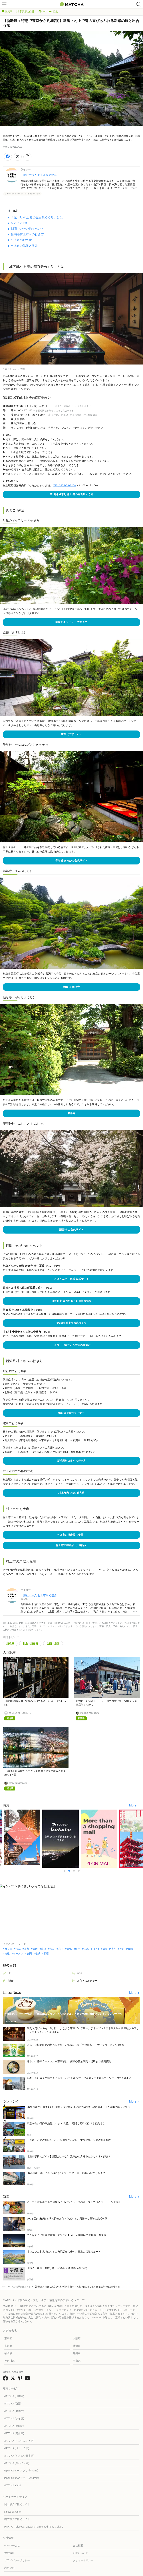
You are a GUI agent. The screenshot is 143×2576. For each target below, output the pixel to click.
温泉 (43, 1949)
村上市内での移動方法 (71, 1492)
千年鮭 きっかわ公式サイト (71, 860)
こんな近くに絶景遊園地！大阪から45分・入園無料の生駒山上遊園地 (66, 2235)
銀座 (77, 1949)
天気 (69, 1949)
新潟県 (7, 11)
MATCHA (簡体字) (14, 2433)
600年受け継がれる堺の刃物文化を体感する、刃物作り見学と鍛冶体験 (67, 2218)
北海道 (76, 2345)
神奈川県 (9, 2360)
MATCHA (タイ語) (14, 2418)
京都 (26, 1949)
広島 (86, 1949)
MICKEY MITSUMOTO (20, 1713)
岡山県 (76, 2360)
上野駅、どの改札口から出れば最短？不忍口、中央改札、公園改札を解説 (69, 2139)
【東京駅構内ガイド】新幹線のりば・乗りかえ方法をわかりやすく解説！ (69, 2156)
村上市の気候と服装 (24, 245)
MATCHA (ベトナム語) (16, 2448)
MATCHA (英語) (13, 2403)
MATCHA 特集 (48, 11)
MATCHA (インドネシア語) (19, 2440)
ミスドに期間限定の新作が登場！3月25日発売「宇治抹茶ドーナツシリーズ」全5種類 (75, 2044)
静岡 (29, 1953)
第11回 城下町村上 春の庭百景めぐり (71, 494)
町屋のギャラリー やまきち (71, 621)
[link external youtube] (28, 2379)
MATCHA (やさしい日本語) (19, 2455)
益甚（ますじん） (71, 734)
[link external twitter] (13, 2379)
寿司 (52, 1949)
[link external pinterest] (21, 2379)
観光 (8, 1981)
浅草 (18, 1949)
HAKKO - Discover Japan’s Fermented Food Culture (33, 2526)
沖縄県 (76, 2353)
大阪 (35, 1949)
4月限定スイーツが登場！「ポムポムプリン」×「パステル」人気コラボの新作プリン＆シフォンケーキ (63, 2013)
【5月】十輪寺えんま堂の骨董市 (71, 1345)
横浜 (37, 1953)
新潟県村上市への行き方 (27, 234)
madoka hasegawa (89, 1713)
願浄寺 (71, 1113)
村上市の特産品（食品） (71, 1534)
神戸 (121, 1949)
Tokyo (95, 1949)
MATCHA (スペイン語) (16, 2463)
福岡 (104, 1949)
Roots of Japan (12, 2511)
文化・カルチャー (84, 1981)
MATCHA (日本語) (14, 2396)
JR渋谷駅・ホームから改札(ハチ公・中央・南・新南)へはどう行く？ (66, 2173)
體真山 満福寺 (71, 986)
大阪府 (76, 2338)
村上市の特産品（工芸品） (71, 1545)
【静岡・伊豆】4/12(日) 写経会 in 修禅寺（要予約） (57, 2268)
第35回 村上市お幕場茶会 (71, 1322)
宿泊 (60, 1949)
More (133, 1805)
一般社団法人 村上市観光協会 (39, 174)
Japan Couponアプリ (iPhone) (21, 2470)
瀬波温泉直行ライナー (71, 1412)
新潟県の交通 (25, 11)
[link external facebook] (6, 2379)
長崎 (130, 1949)
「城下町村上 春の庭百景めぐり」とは (37, 217)
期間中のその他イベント (27, 228)
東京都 (8, 2338)
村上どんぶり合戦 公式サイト (71, 1278)
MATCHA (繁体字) (14, 2411)
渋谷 (113, 1949)
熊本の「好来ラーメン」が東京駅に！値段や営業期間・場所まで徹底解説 (69, 2061)
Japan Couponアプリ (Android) (21, 2478)
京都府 (8, 2345)
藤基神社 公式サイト (71, 1229)
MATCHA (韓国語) (14, 2425)
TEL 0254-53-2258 (64, 485)
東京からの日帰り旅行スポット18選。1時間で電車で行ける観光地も (66, 2123)
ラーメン (18, 1953)
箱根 (7, 1953)
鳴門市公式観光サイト (17, 2519)
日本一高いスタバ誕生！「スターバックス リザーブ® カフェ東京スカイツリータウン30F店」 (80, 2077)
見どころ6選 (19, 223)
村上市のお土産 (21, 239)
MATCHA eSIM (12, 2485)
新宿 (46, 1953)
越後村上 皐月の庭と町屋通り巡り (71, 1300)
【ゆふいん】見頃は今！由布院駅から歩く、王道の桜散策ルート (64, 2251)
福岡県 (8, 2353)
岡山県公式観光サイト (17, 2504)
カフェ (8, 1949)
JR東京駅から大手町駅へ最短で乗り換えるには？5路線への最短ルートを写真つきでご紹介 (79, 2106)
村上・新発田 (30, 1643)
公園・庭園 (53, 1643)
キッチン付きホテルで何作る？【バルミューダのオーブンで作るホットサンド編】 (74, 2202)
